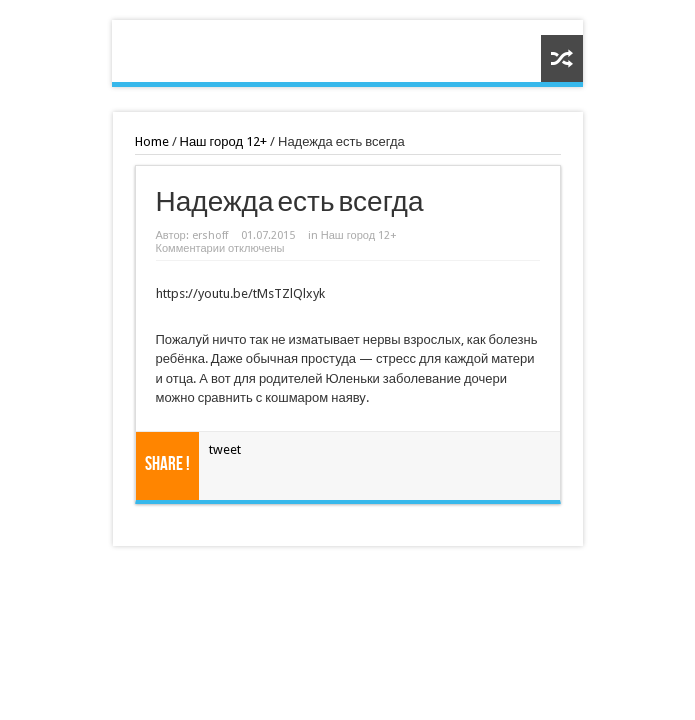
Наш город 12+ (224, 141)
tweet (225, 449)
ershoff (210, 235)
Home (152, 141)
